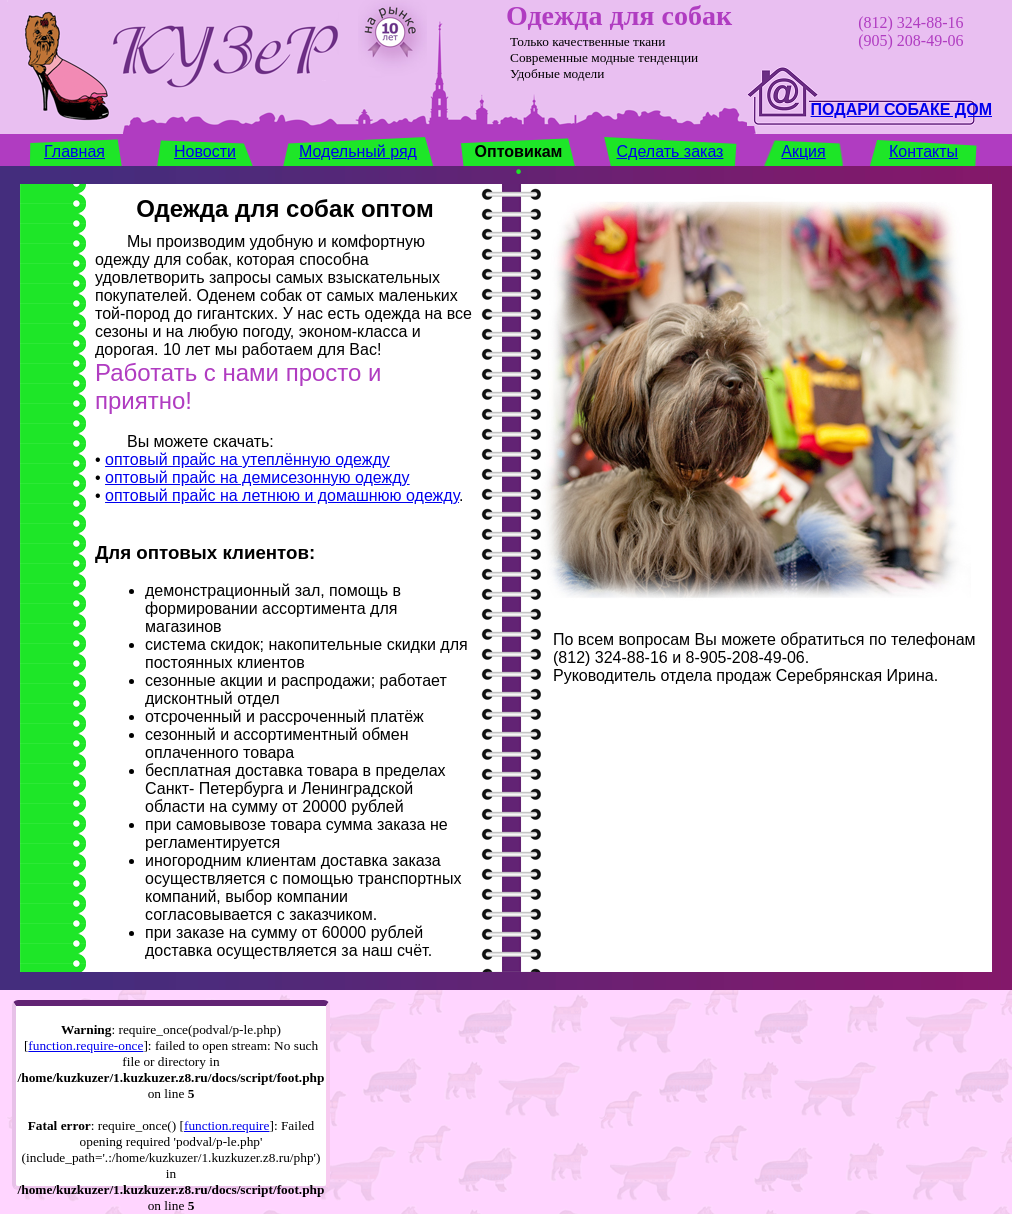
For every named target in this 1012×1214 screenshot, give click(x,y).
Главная (74, 151)
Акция (803, 151)
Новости (205, 151)
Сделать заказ (670, 151)
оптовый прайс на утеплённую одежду (247, 459)
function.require (227, 1125)
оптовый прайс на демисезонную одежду (257, 477)
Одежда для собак (619, 15)
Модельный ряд (358, 151)
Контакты (923, 151)
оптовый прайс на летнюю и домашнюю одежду (282, 495)
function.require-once (85, 1045)
